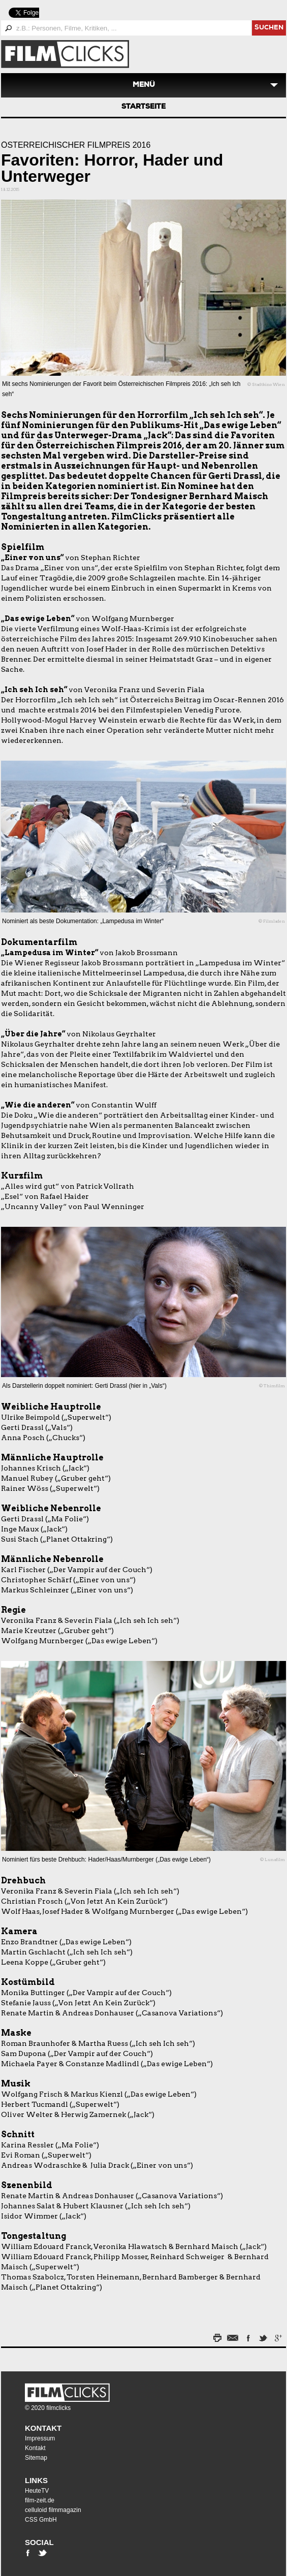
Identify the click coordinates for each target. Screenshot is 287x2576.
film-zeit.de (39, 2500)
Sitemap (36, 2457)
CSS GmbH (41, 2519)
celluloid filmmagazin (53, 2510)
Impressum (40, 2438)
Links (36, 2480)
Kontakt (43, 2428)
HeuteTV (37, 2490)
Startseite (143, 107)
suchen (268, 28)
